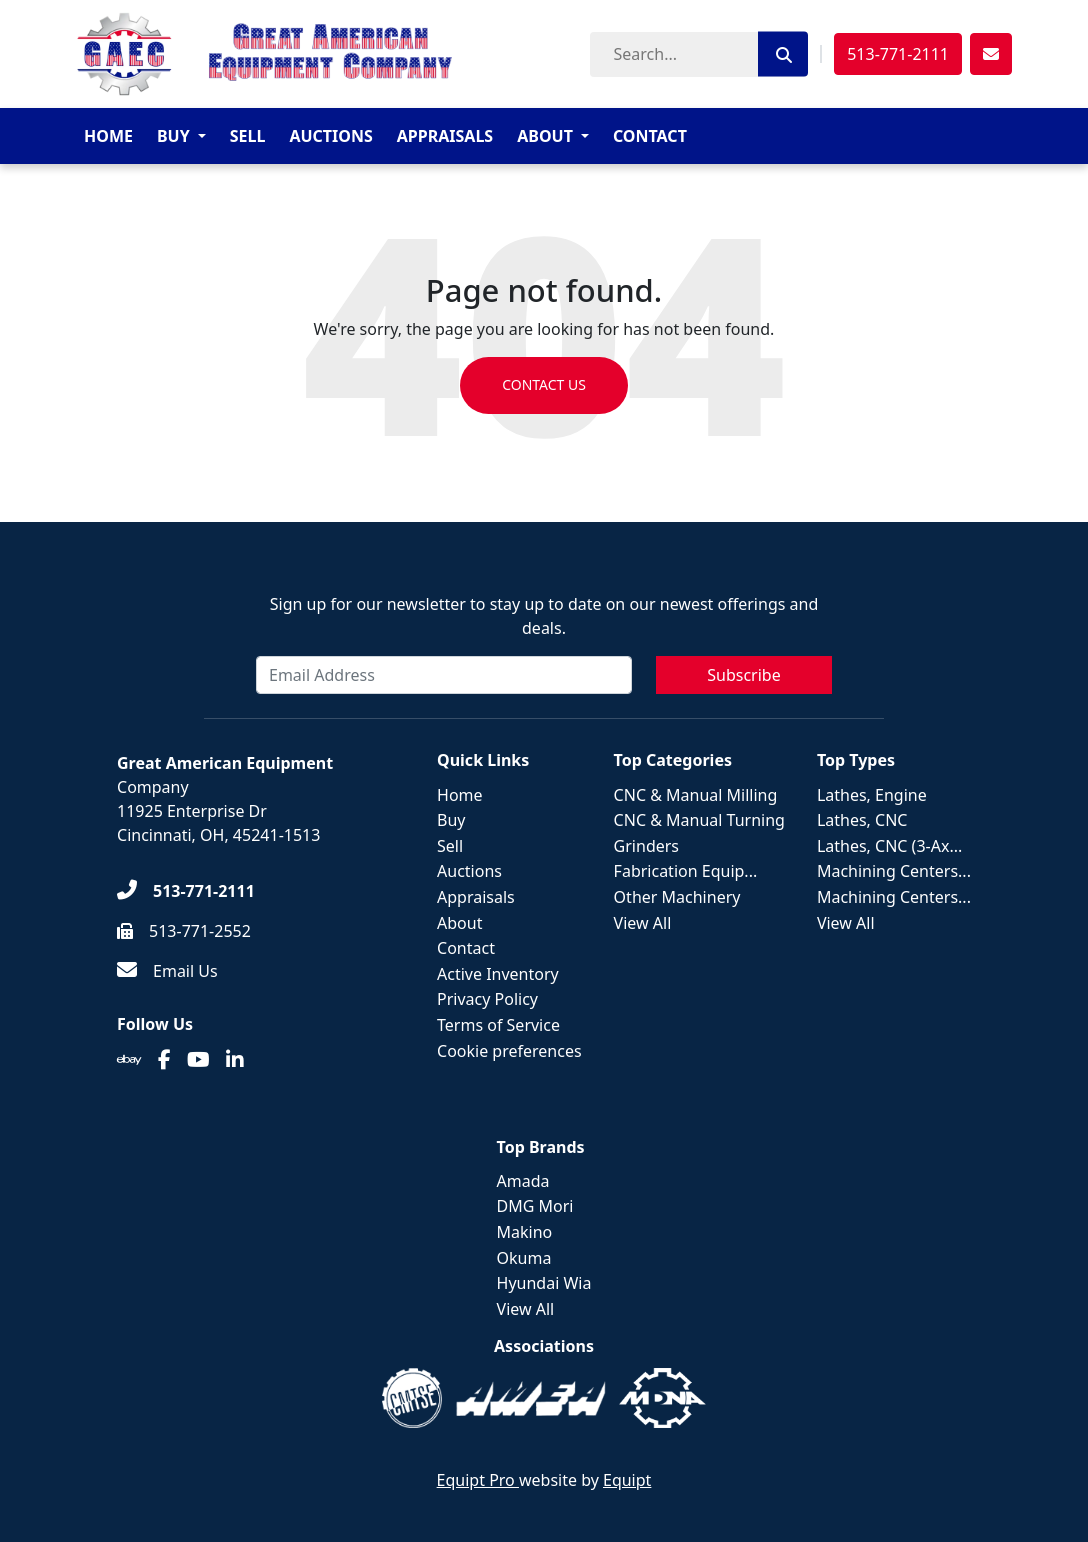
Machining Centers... (894, 871)
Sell (248, 136)
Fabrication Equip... (686, 871)
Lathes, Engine (872, 795)
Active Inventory (498, 974)
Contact (650, 136)
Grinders (646, 846)
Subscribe (743, 675)
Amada (523, 1181)
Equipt (627, 1480)
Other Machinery (677, 897)
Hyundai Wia (544, 1283)
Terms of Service (498, 1025)
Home (108, 136)
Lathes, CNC (862, 820)
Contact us (544, 385)
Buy (173, 136)
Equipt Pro (478, 1480)
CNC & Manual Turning (699, 820)
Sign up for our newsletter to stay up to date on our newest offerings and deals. (544, 616)
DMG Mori (535, 1206)
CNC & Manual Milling (696, 795)
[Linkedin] (235, 1060)
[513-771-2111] (186, 891)
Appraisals (445, 136)
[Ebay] (129, 1060)
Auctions (330, 136)
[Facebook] (164, 1060)
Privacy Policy (487, 999)
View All (643, 923)
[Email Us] (167, 971)
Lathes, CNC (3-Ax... (889, 846)
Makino (525, 1232)
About (545, 136)
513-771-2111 (898, 54)
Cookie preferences (509, 1051)
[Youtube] (198, 1060)
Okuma (524, 1258)
